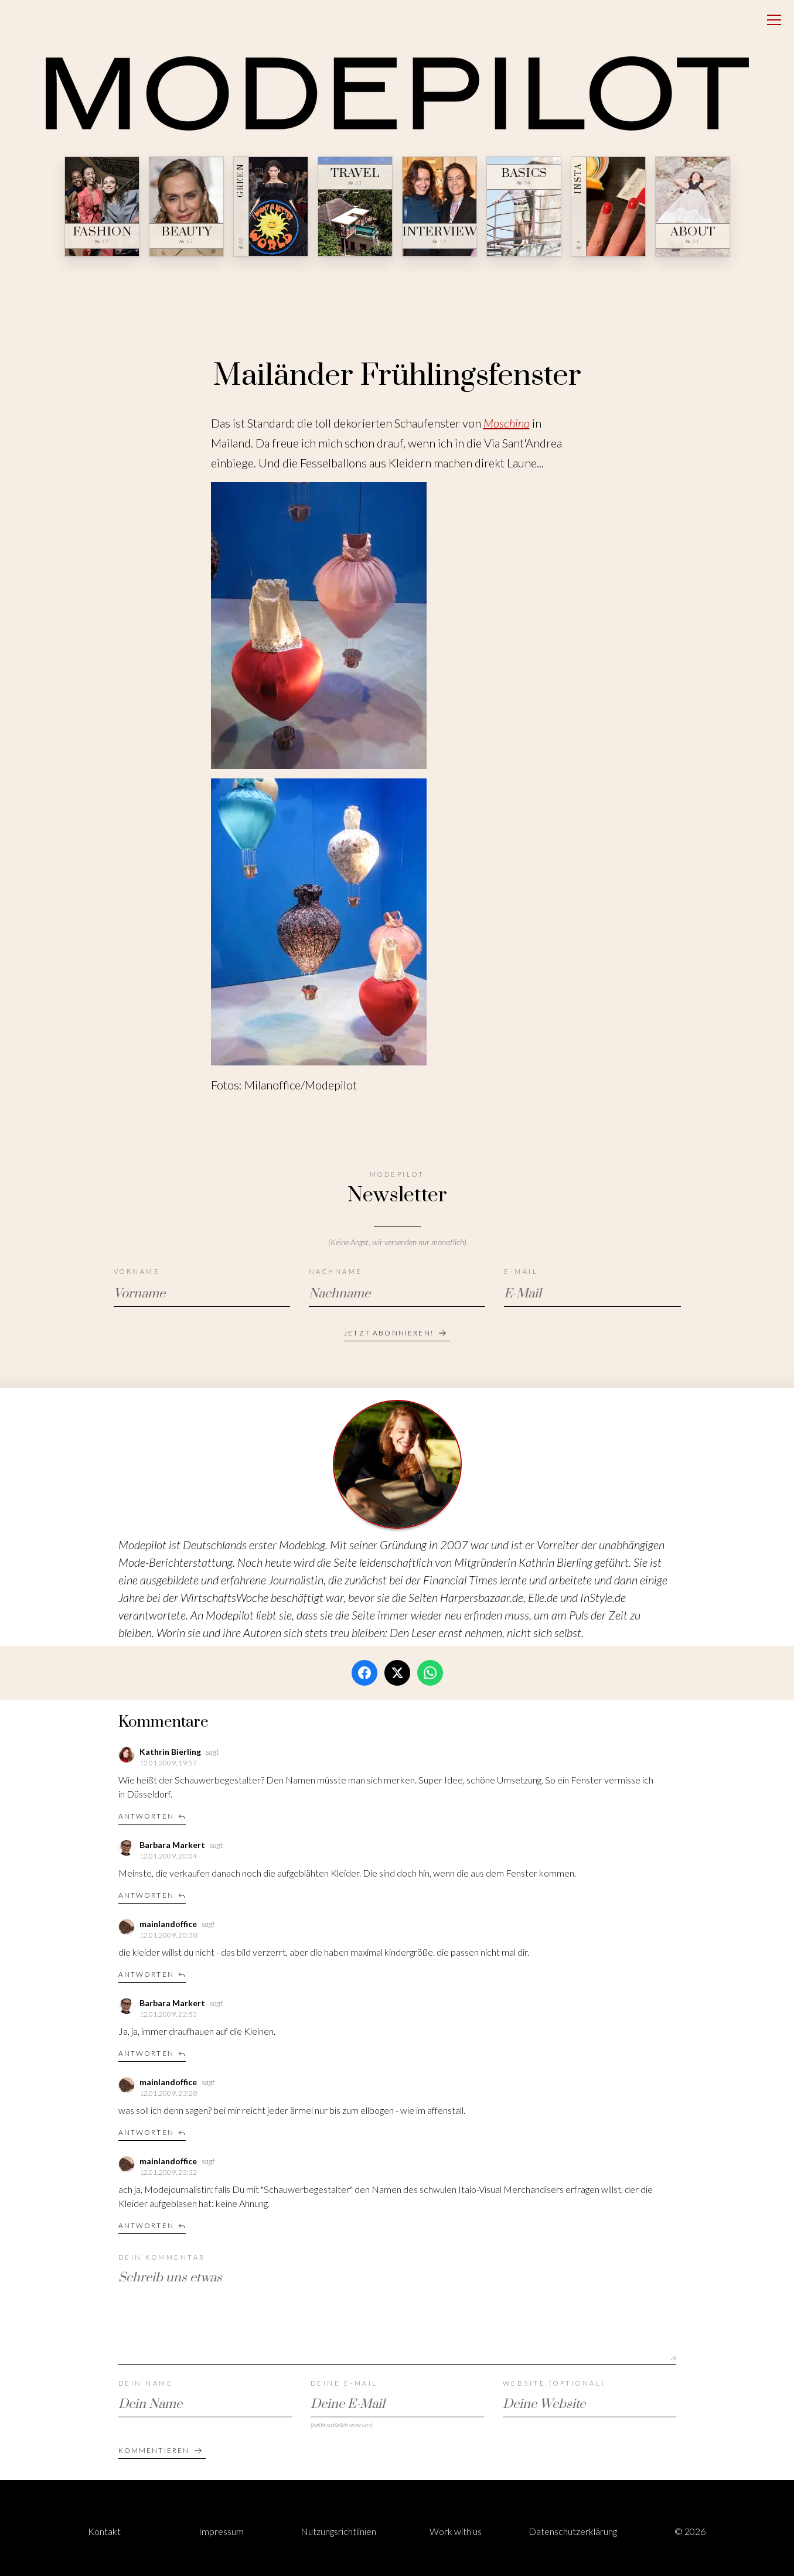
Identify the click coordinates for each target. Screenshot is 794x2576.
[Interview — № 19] (439, 206)
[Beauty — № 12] (186, 206)
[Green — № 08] (270, 206)
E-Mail (521, 1271)
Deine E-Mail (344, 2383)
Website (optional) (554, 2383)
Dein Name (145, 2383)
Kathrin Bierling (171, 1752)
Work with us (456, 2531)
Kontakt (104, 2531)
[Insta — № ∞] (608, 206)
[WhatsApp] (430, 1673)
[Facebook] (364, 1673)
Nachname (336, 1271)
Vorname (137, 1271)
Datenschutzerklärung (573, 2531)
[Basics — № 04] (523, 206)
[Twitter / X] (397, 1673)
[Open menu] (774, 19)
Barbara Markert (173, 1845)
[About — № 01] (692, 206)
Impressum (221, 2531)
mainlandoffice (169, 1924)
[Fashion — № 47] (101, 206)
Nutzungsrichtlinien (338, 2531)
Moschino (506, 423)
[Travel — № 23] (355, 206)
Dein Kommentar (162, 2257)
